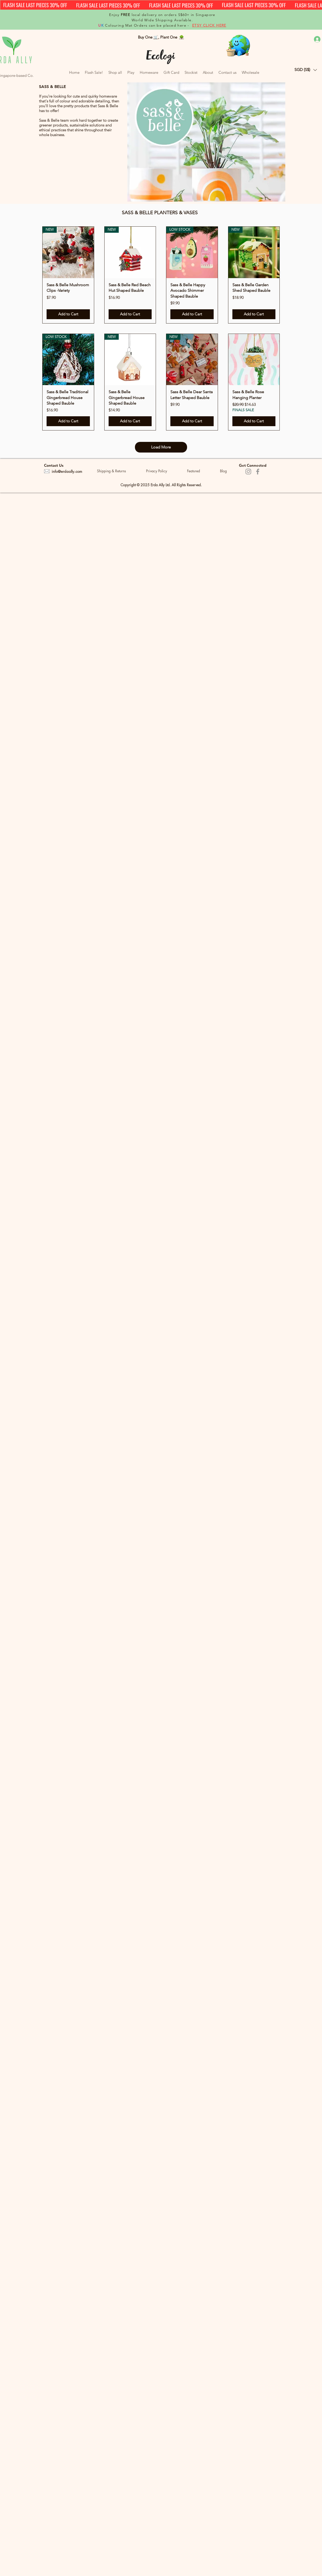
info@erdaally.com (67, 471)
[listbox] (305, 70)
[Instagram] (248, 471)
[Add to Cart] (68, 314)
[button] (131, 72)
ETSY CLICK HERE (209, 25)
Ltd (168, 484)
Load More (161, 447)
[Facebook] (257, 471)
